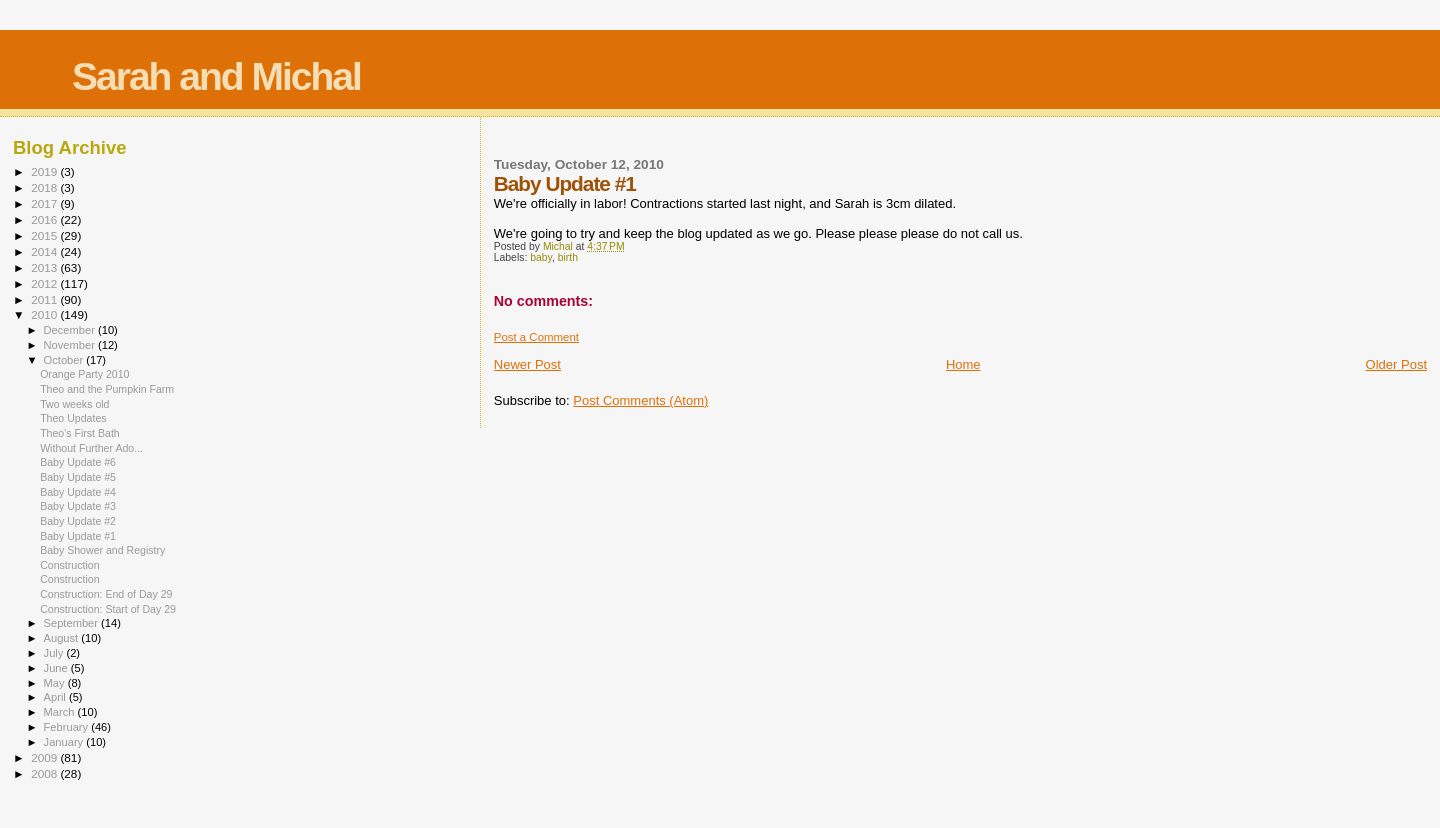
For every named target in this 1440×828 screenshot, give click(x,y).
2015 (45, 235)
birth (568, 257)
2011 (45, 299)
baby (541, 257)
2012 (45, 283)
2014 (45, 251)
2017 (45, 203)
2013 (45, 267)
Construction (69, 565)
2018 (45, 187)
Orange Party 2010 (84, 374)
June (57, 668)
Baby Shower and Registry (102, 550)
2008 (45, 773)
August (63, 638)
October (65, 360)
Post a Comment (536, 337)
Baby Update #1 (78, 536)
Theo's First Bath (80, 433)
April (56, 697)
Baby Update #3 (78, 506)
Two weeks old (74, 404)
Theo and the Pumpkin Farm (107, 389)
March (61, 712)
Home (963, 364)
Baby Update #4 (78, 492)
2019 (45, 171)
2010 (45, 314)
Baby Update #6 (78, 462)
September (73, 623)
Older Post (1396, 364)
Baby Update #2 (78, 521)
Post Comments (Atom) (640, 400)
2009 (45, 757)
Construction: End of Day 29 (106, 594)
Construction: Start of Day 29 (108, 609)
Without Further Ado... (91, 448)
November (71, 345)
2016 (45, 219)
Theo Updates (73, 418)
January (65, 742)
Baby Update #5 (78, 477)
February (68, 727)
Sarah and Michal (216, 76)
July (55, 653)
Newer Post (527, 364)
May (56, 683)
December (71, 330)
